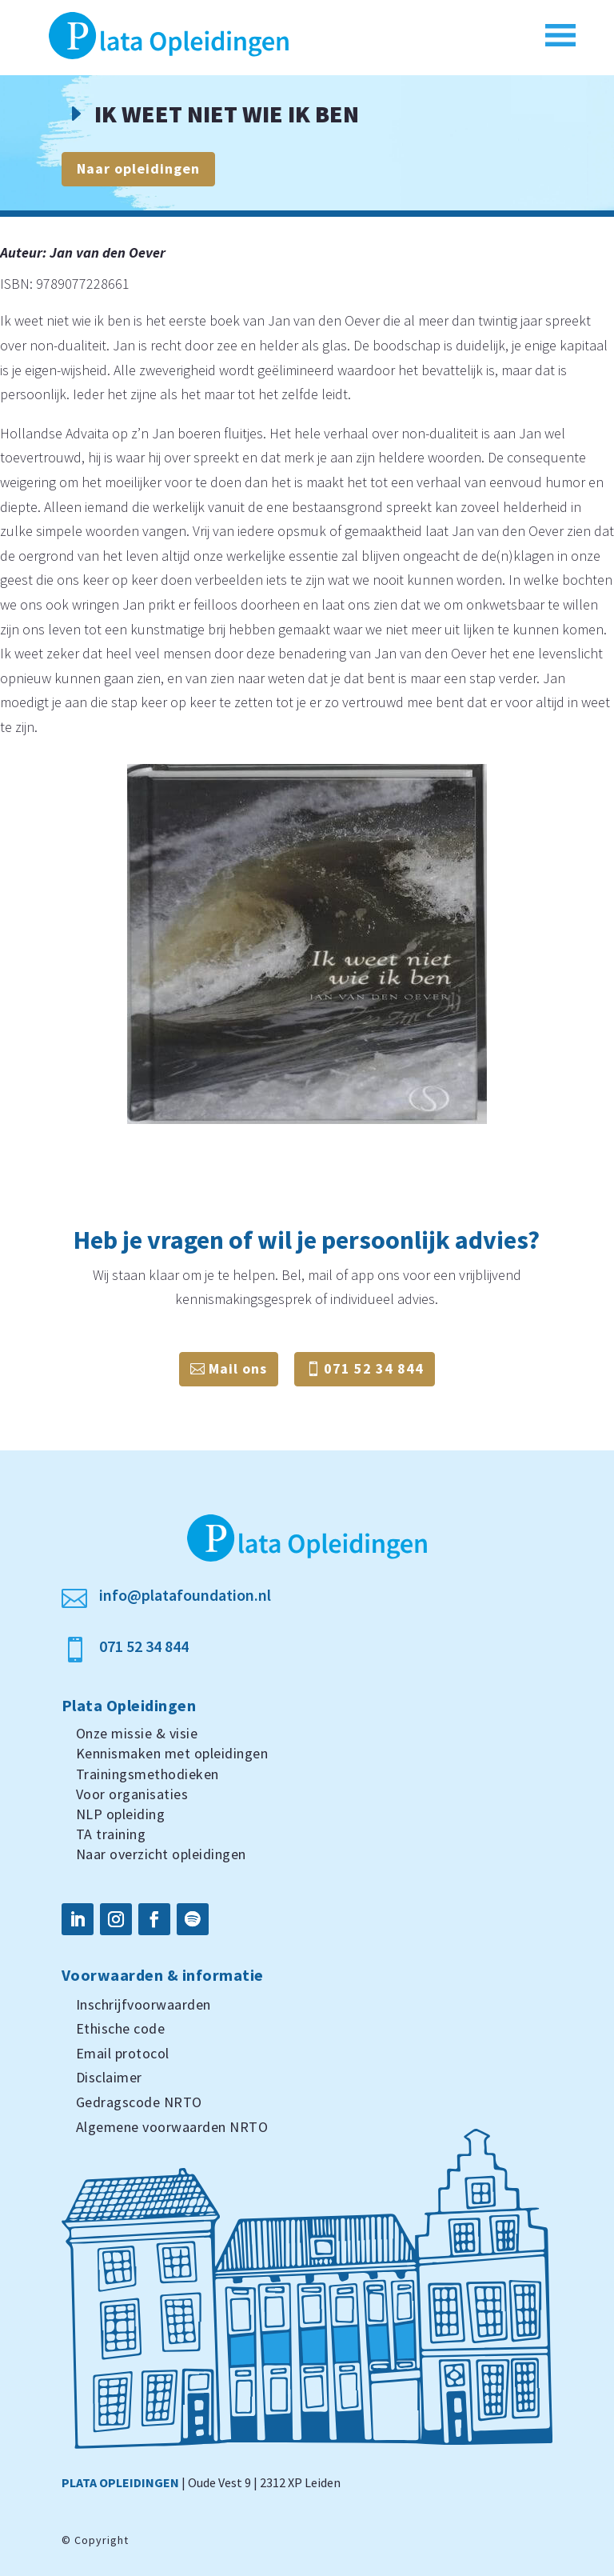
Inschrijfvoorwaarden (143, 2004)
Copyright (101, 2540)
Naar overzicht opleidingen (161, 1854)
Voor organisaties (132, 1794)
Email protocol (122, 2053)
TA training (111, 1834)
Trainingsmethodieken (147, 1774)
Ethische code (120, 2028)
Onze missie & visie (137, 1733)
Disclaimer (109, 2077)
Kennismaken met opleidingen (172, 1753)
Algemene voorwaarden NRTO (172, 2127)
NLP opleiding (120, 1814)
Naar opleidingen (138, 168)
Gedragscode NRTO (139, 2102)
